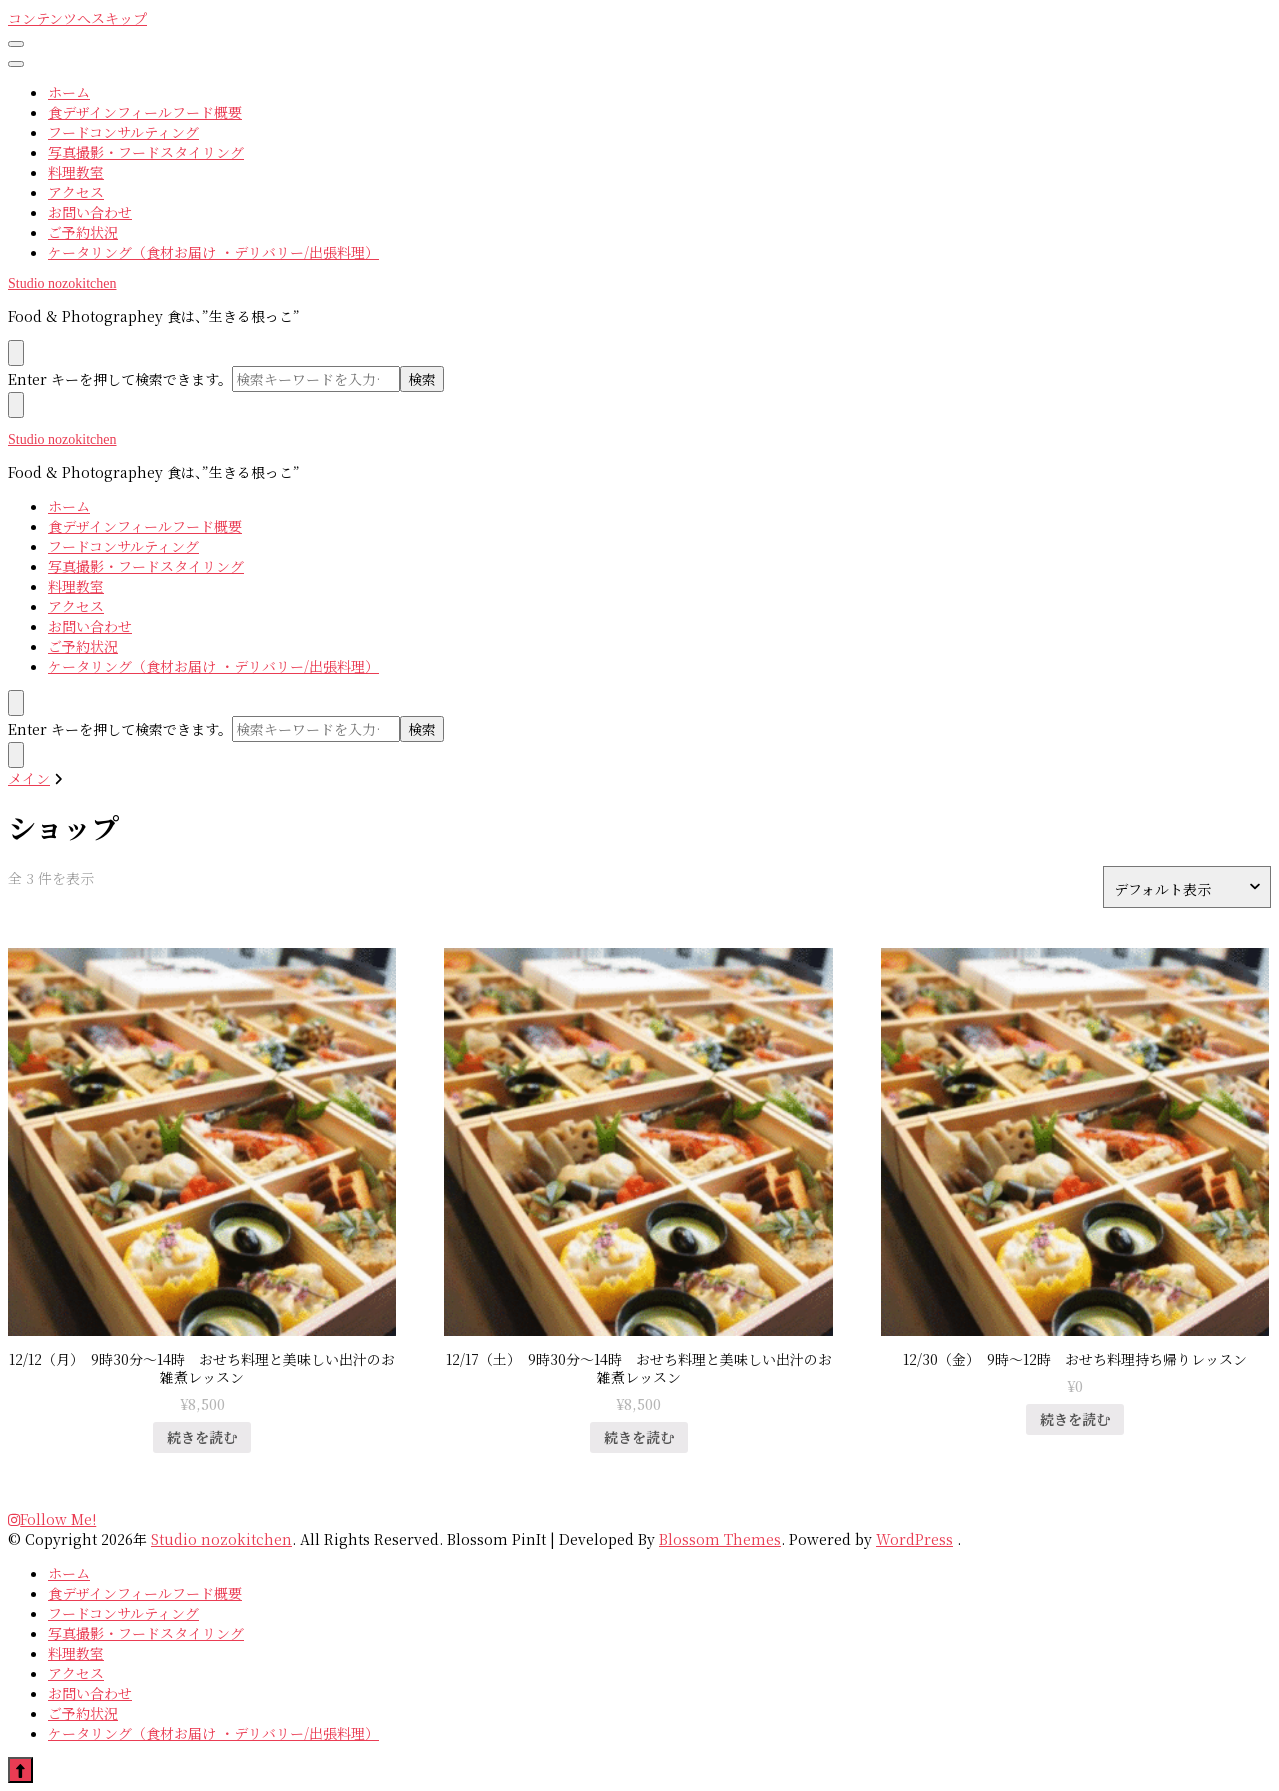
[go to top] (20, 1770)
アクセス (76, 192)
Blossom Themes (720, 1539)
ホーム (69, 92)
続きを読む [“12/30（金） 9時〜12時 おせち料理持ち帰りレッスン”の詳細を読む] (1075, 1419)
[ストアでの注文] (1187, 887)
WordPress (914, 1539)
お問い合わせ (90, 212)
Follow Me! (52, 1519)
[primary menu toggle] (16, 44)
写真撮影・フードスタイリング (146, 152)
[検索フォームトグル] (16, 703)
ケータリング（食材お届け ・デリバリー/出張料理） (213, 252)
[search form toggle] (16, 353)
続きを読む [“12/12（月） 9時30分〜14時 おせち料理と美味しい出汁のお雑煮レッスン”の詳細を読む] (202, 1437)
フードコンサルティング (123, 132)
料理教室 (76, 172)
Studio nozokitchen (62, 283)
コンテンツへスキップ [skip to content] (77, 18)
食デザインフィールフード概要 (145, 112)
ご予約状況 (83, 232)
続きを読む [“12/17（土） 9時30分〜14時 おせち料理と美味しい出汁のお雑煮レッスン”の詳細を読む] (639, 1437)
